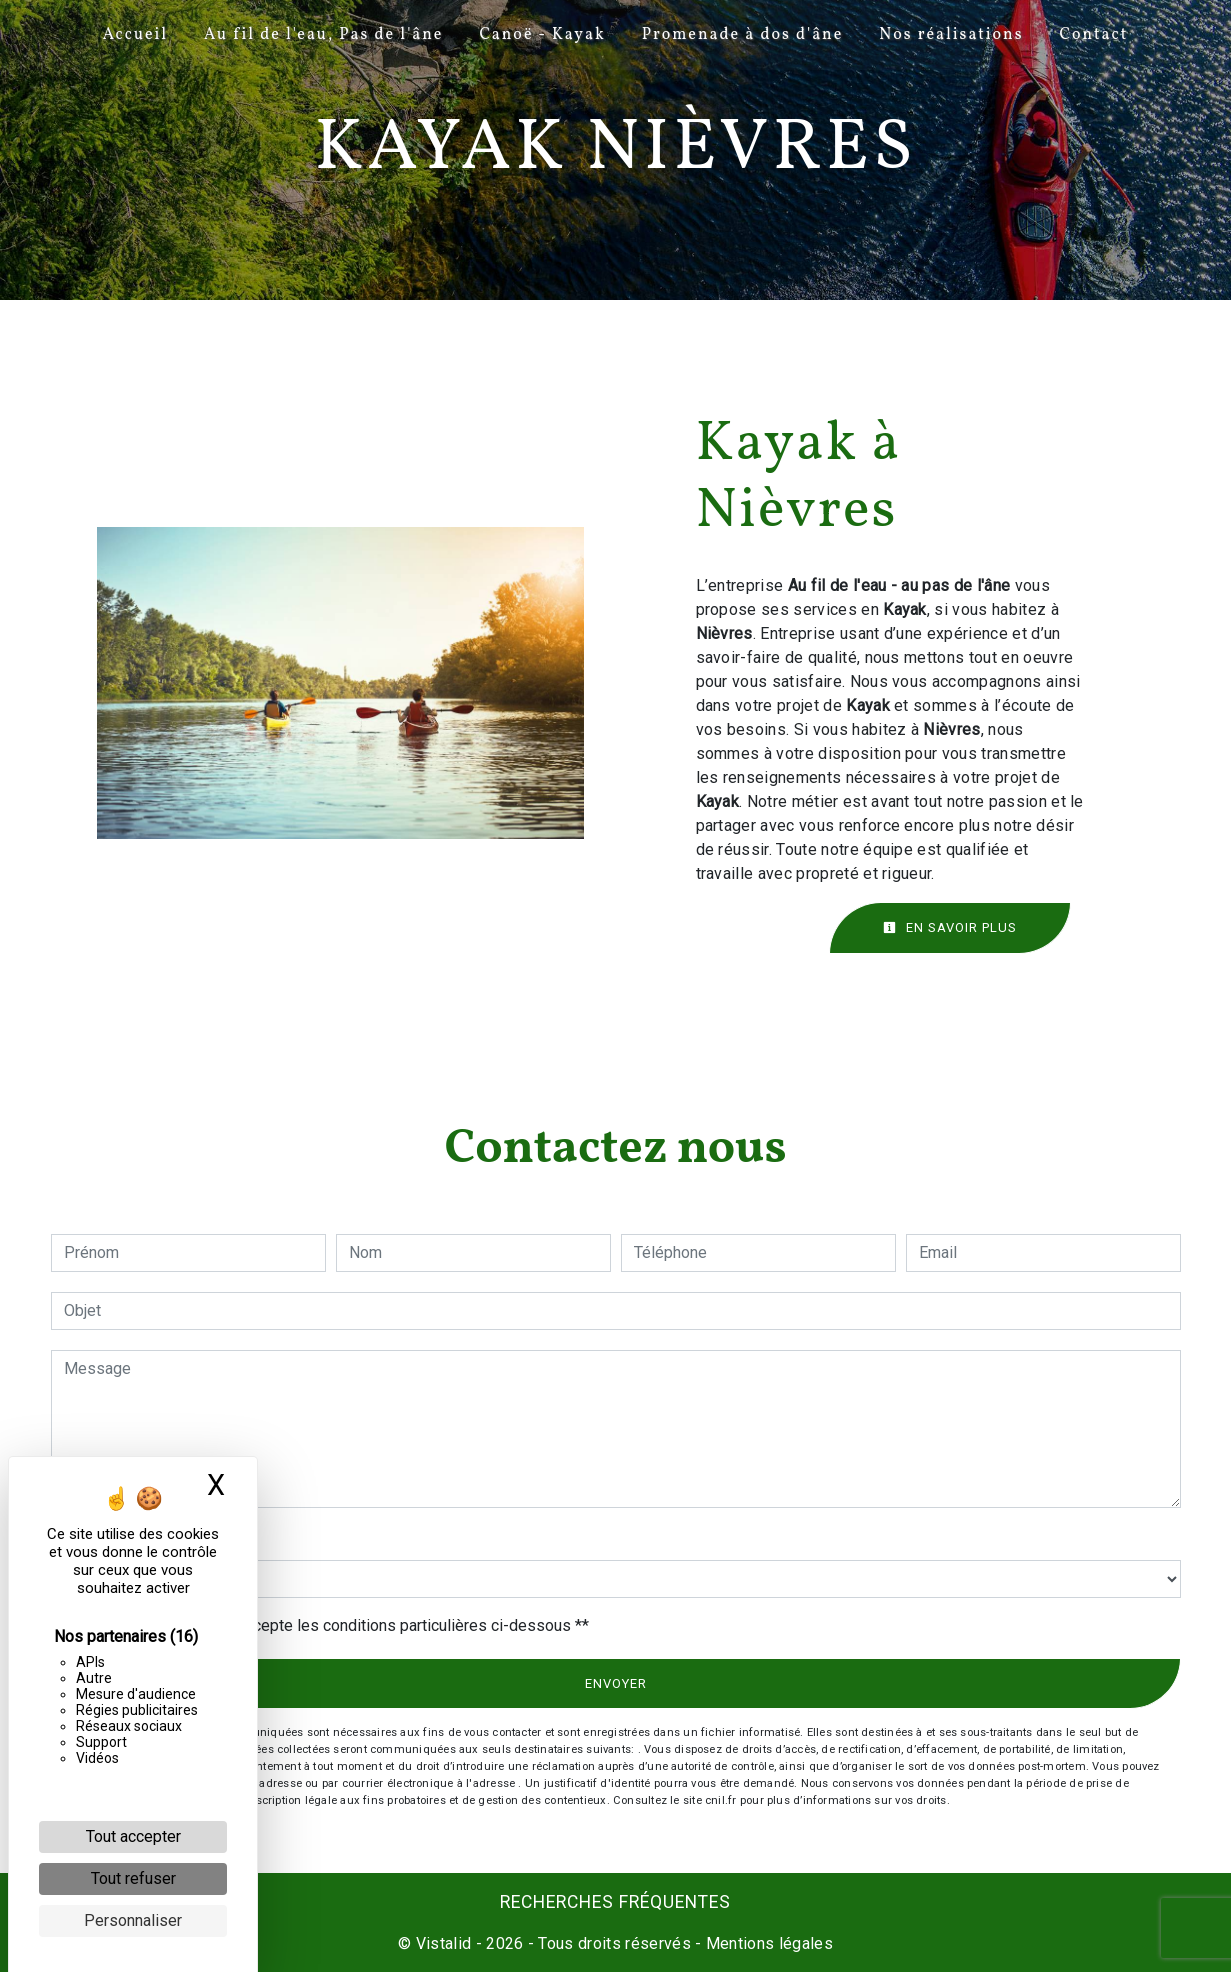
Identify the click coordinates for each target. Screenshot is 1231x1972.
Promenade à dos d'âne (743, 35)
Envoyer (616, 1683)
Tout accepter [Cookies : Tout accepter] (133, 1836)
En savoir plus (950, 927)
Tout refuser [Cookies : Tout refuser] (133, 1878)
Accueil (135, 35)
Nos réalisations (951, 35)
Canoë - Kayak (542, 35)
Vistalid (444, 1943)
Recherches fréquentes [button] (615, 1902)
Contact (1093, 35)
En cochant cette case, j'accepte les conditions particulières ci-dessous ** (330, 1625)
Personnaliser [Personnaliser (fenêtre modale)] (133, 1920)
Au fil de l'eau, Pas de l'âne (323, 35)
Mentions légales (767, 1943)
